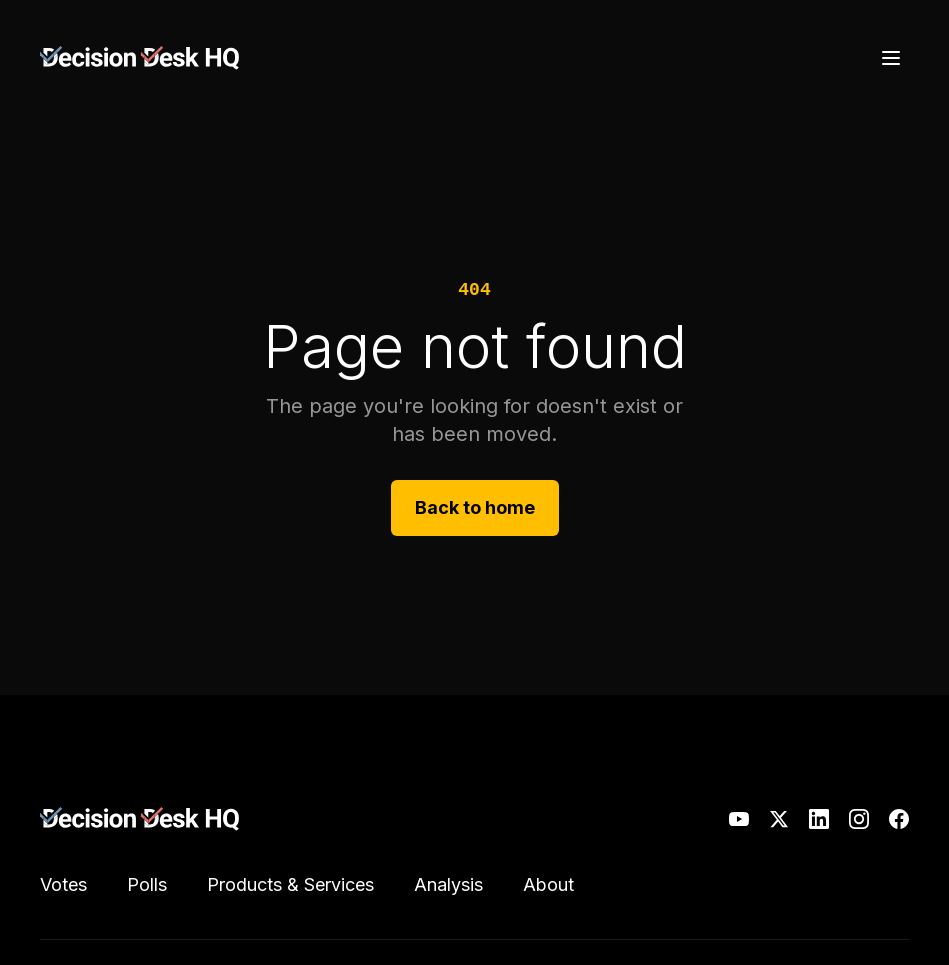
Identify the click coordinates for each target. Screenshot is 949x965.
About (548, 884)
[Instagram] (859, 819)
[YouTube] (739, 819)
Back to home (475, 507)
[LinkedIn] (819, 819)
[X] (779, 819)
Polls (147, 884)
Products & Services (290, 884)
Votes (63, 884)
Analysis (448, 884)
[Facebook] (899, 819)
